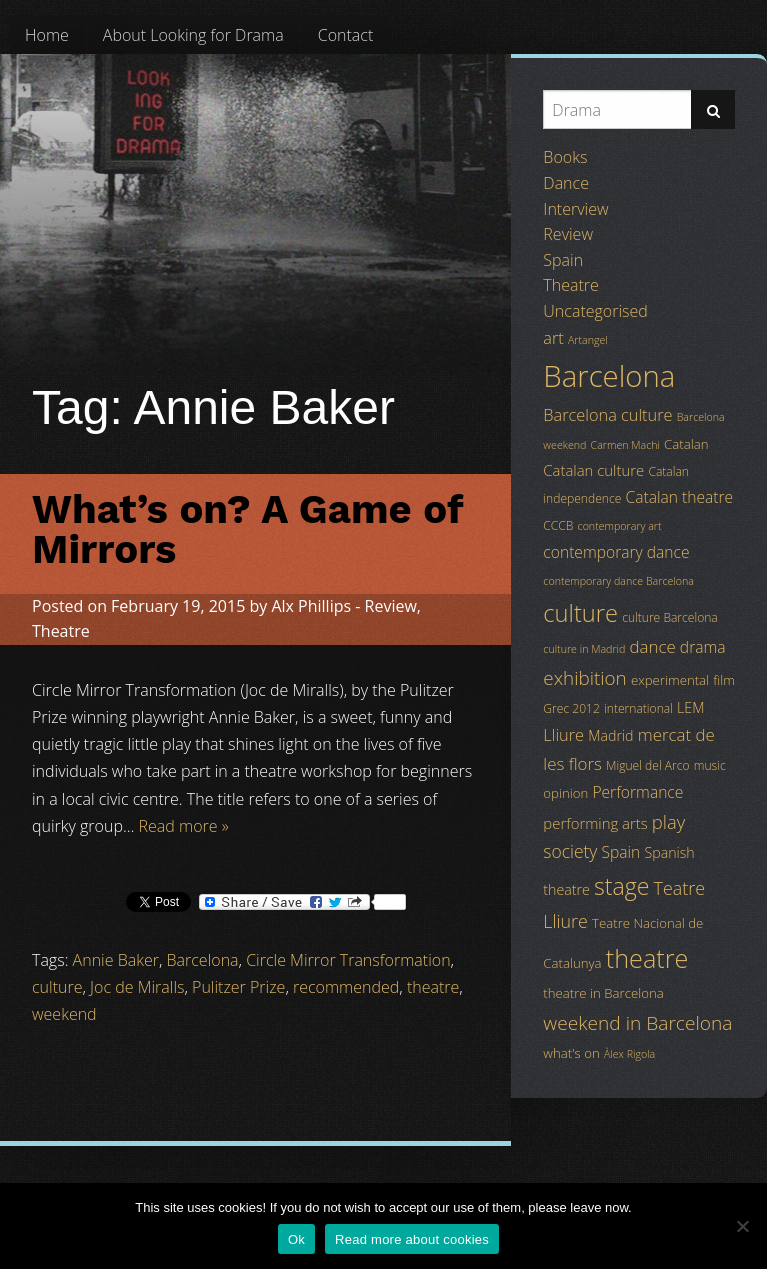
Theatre (61, 631)
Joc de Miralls (137, 987)
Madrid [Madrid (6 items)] (610, 735)
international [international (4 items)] (638, 708)
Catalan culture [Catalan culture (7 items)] (593, 470)
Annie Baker (116, 960)
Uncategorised (595, 311)
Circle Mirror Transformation (348, 960)
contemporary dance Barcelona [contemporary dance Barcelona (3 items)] (618, 581)
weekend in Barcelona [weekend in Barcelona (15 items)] (637, 1023)
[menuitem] (47, 35)
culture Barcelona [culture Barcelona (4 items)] (670, 617)
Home (47, 35)
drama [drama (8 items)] (703, 647)
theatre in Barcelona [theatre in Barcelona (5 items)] (603, 993)
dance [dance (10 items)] (652, 646)
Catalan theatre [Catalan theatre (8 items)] (679, 497)
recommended (346, 987)
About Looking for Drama (193, 35)
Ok (296, 1239)
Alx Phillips (311, 606)
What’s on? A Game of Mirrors (247, 529)
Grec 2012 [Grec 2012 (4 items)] (571, 708)
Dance (566, 183)
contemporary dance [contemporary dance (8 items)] (616, 552)
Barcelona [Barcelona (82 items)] (609, 376)
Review (391, 606)
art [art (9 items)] (553, 338)
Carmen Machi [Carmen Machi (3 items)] (625, 445)
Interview (575, 209)
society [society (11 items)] (570, 851)
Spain (563, 260)
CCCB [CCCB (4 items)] (558, 525)
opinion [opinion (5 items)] (565, 793)
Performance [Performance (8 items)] (637, 792)
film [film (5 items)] (724, 680)
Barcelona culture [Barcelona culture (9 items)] (607, 415)
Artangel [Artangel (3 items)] (588, 340)
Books (565, 157)
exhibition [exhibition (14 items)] (584, 678)
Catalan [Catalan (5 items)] (686, 444)
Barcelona (203, 960)
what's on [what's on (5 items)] (571, 1053)
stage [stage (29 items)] (621, 886)
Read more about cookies (412, 1239)
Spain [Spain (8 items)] (621, 852)
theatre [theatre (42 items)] (647, 958)
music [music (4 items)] (710, 765)
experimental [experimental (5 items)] (670, 680)
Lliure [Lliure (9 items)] (563, 735)
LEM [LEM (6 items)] (690, 707)
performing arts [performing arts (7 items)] (595, 823)
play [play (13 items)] (668, 821)
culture (57, 987)
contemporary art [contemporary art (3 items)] (620, 526)
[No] (742, 1226)
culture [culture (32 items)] (580, 613)
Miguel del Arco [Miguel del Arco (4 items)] (648, 765)
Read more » (184, 826)
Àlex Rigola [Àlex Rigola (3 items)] (629, 1054)
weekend (64, 1014)
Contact (346, 35)
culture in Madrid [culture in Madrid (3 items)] (584, 649)
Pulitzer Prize (238, 987)
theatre (433, 987)
